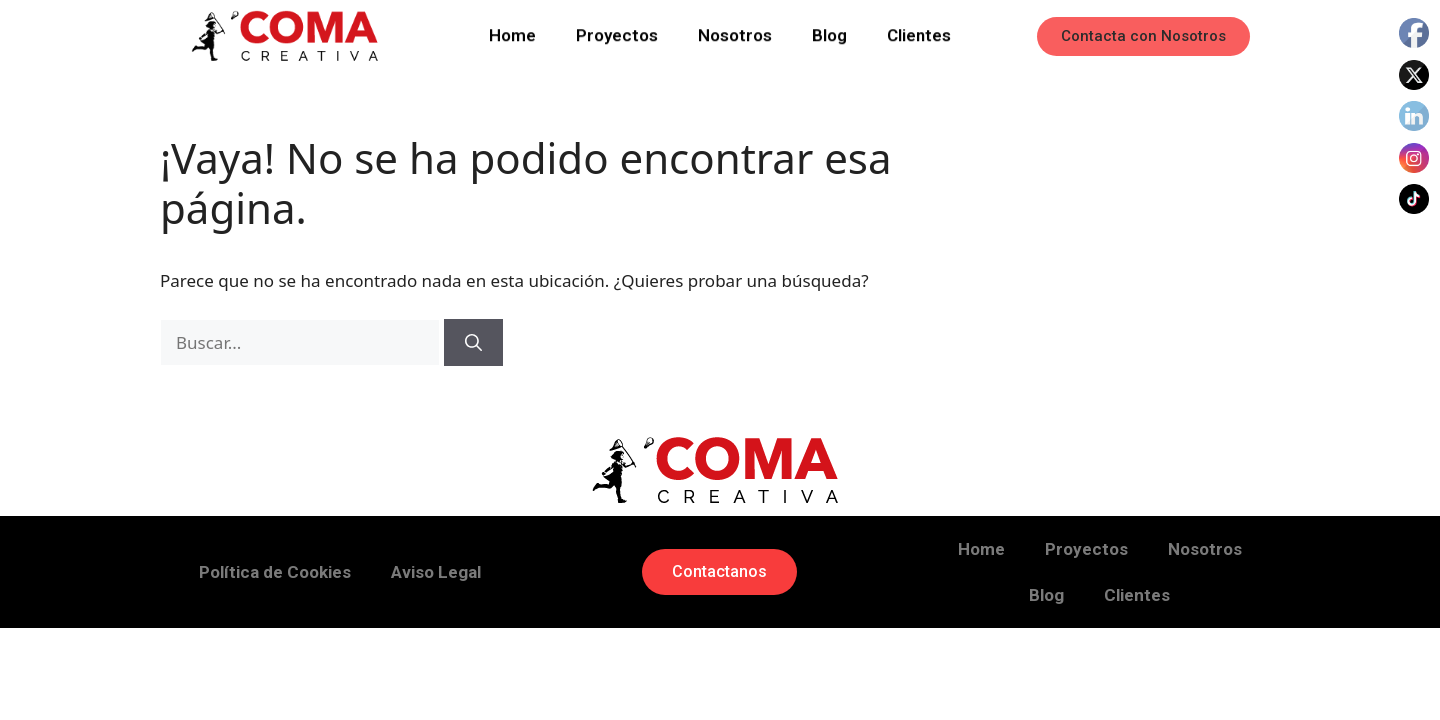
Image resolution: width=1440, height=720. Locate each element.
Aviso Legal (436, 572)
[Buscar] (473, 343)
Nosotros (735, 33)
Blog (829, 33)
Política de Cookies (275, 572)
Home (512, 33)
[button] (1143, 36)
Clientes (919, 33)
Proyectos (617, 33)
